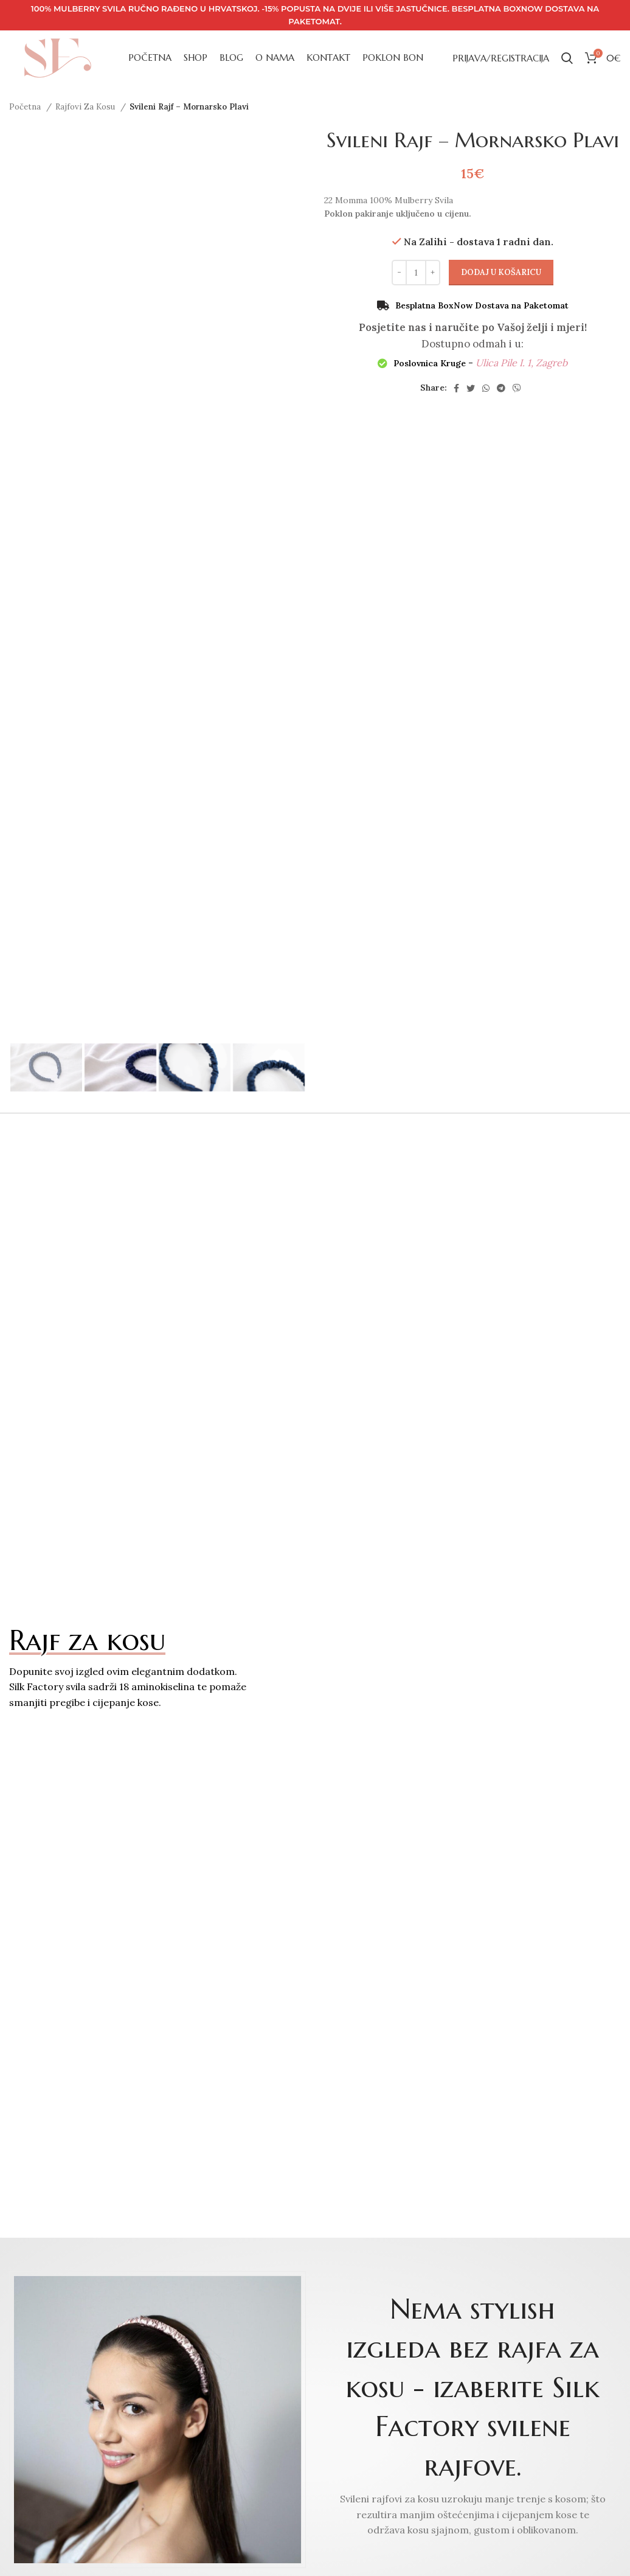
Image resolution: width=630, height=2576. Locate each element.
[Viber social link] (517, 388)
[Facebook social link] (456, 388)
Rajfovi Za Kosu (86, 107)
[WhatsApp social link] (486, 388)
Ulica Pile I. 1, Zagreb (521, 363)
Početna (26, 107)
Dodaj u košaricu (501, 272)
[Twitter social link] (471, 388)
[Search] (567, 58)
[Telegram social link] (501, 388)
